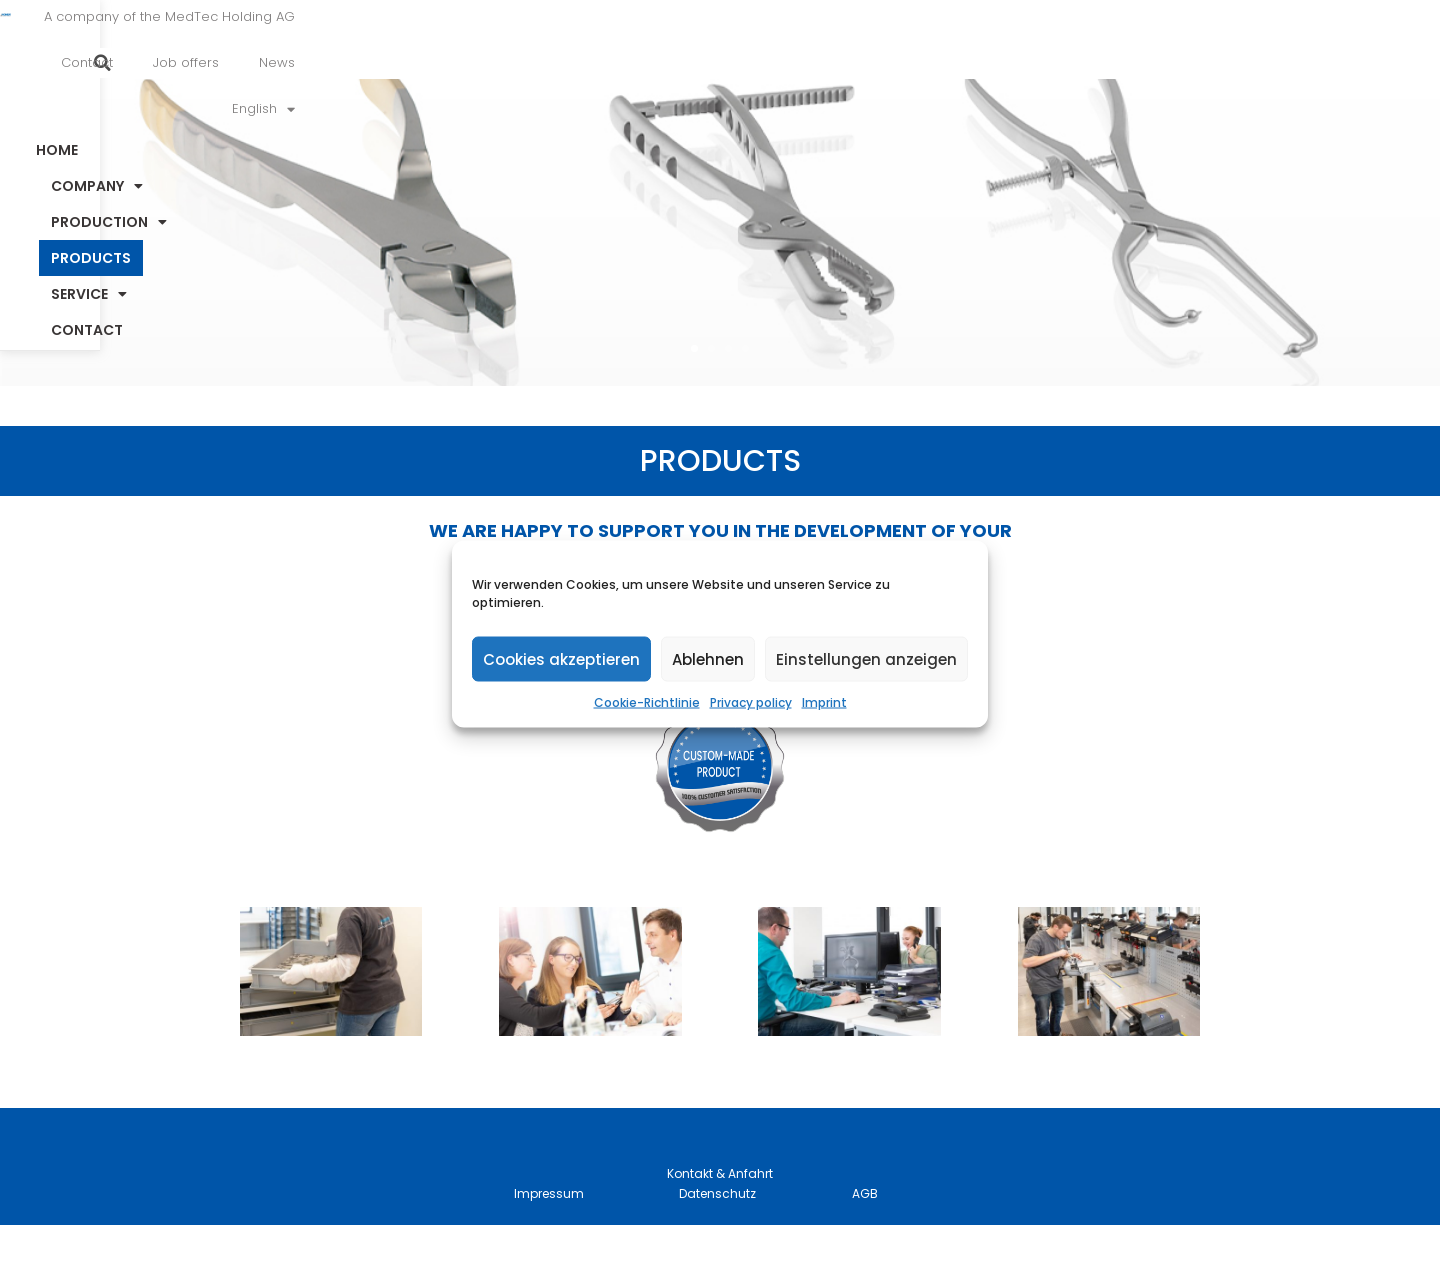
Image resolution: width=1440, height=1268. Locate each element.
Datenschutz (717, 1236)
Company (537, 111)
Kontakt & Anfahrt (720, 1216)
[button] (1287, 43)
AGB (865, 1236)
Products (849, 111)
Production (696, 111)
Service (982, 111)
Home (415, 111)
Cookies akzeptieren (561, 658)
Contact (878, 42)
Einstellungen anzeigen (866, 658)
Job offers (977, 42)
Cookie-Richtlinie (647, 702)
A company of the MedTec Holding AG (686, 42)
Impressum (549, 1236)
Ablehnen (708, 658)
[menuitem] (1157, 43)
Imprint (824, 702)
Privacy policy (751, 702)
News (1068, 42)
